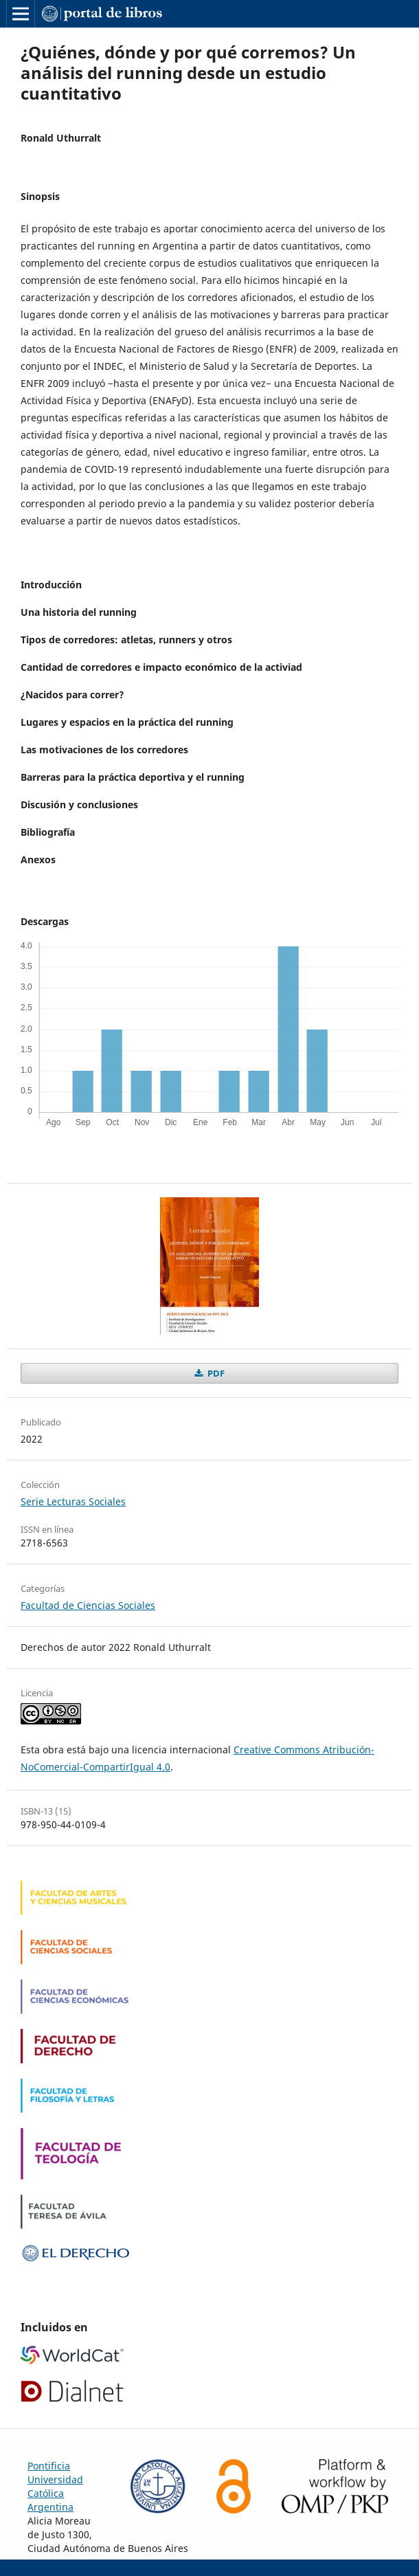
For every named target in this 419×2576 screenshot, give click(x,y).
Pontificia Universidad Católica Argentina (55, 2486)
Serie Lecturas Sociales (73, 1501)
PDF (215, 1373)
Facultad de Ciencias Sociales (88, 1605)
